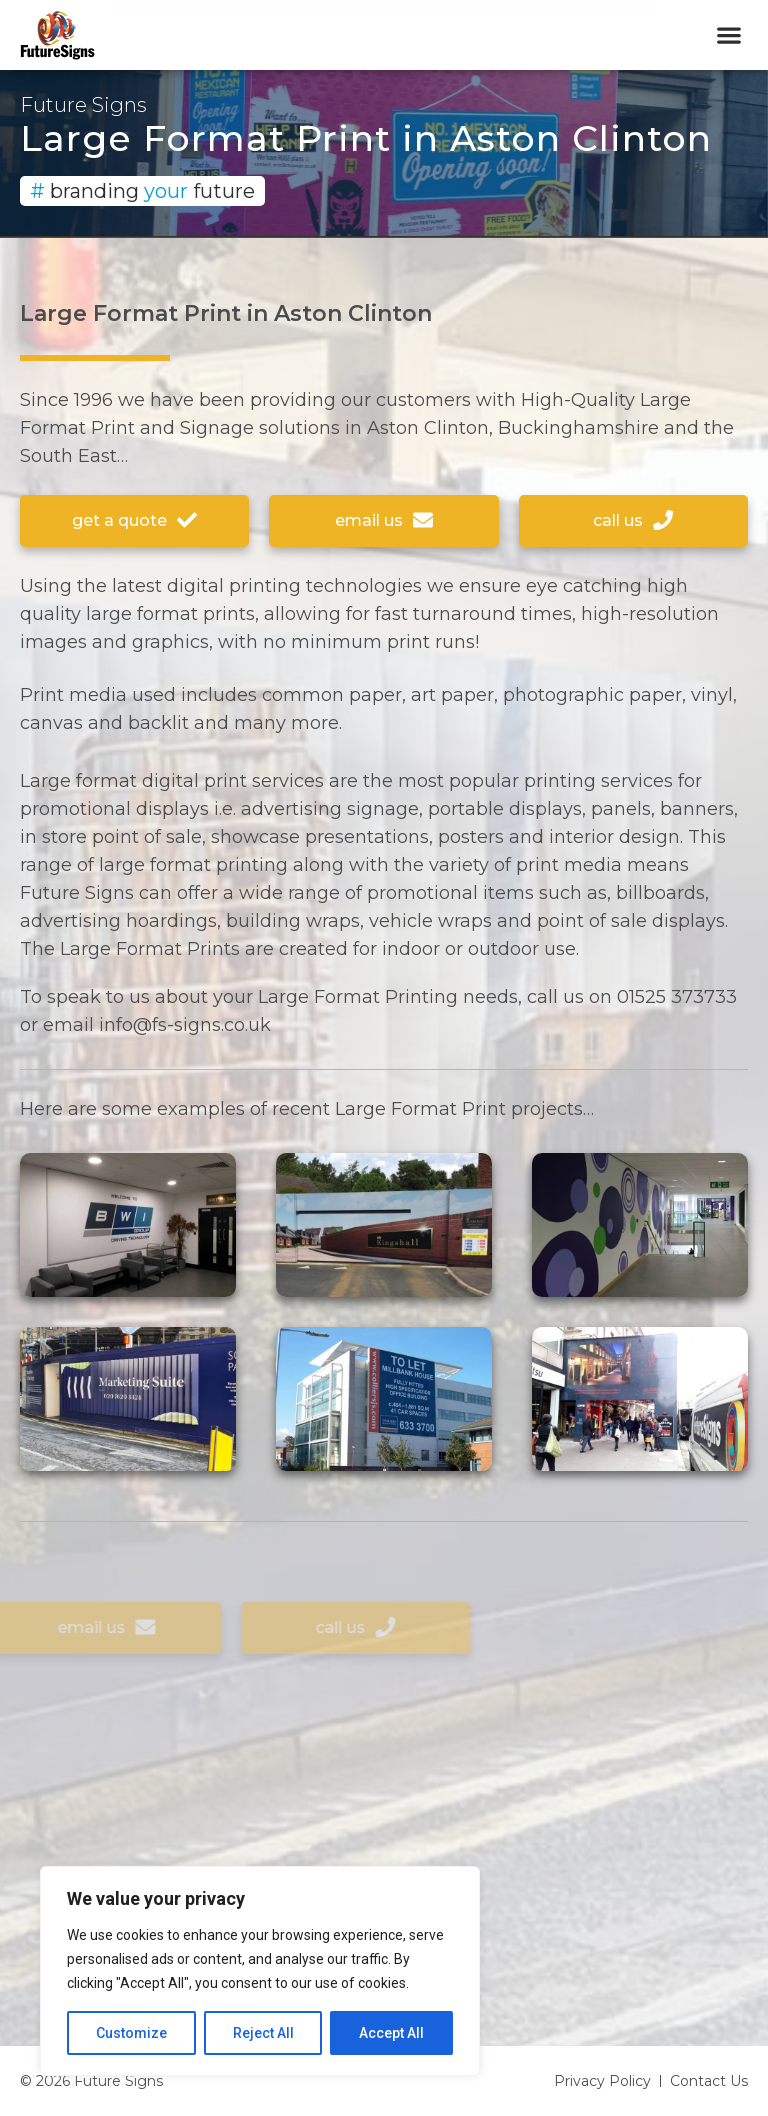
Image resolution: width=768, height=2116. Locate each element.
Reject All (263, 2033)
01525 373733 (677, 997)
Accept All (391, 2033)
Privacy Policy (602, 2081)
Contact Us (709, 2081)
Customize (131, 2033)
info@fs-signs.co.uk (185, 1025)
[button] (728, 35)
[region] (260, 1971)
